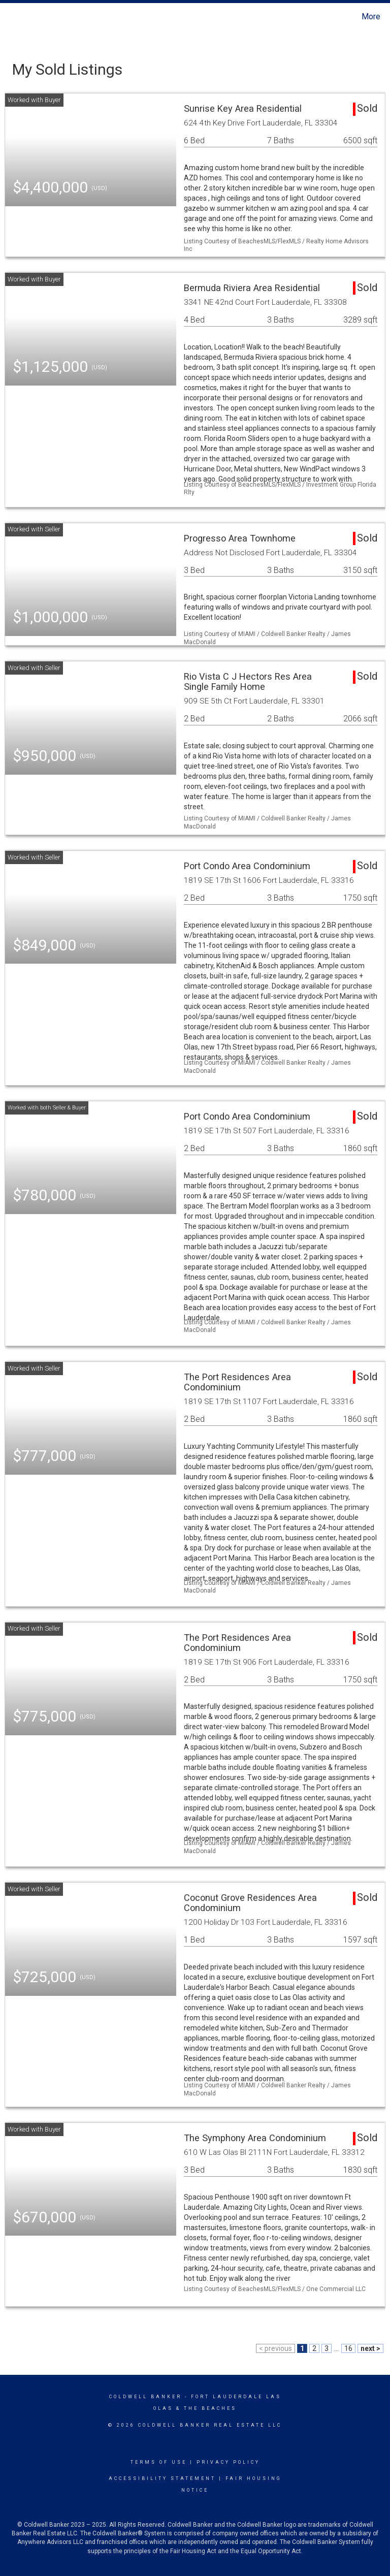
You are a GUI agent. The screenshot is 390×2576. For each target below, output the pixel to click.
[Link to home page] (10, 16)
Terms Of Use (159, 2462)
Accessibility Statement (162, 2478)
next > (370, 2348)
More (371, 16)
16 (348, 2348)
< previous (275, 2348)
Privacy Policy (228, 2462)
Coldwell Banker (145, 2396)
